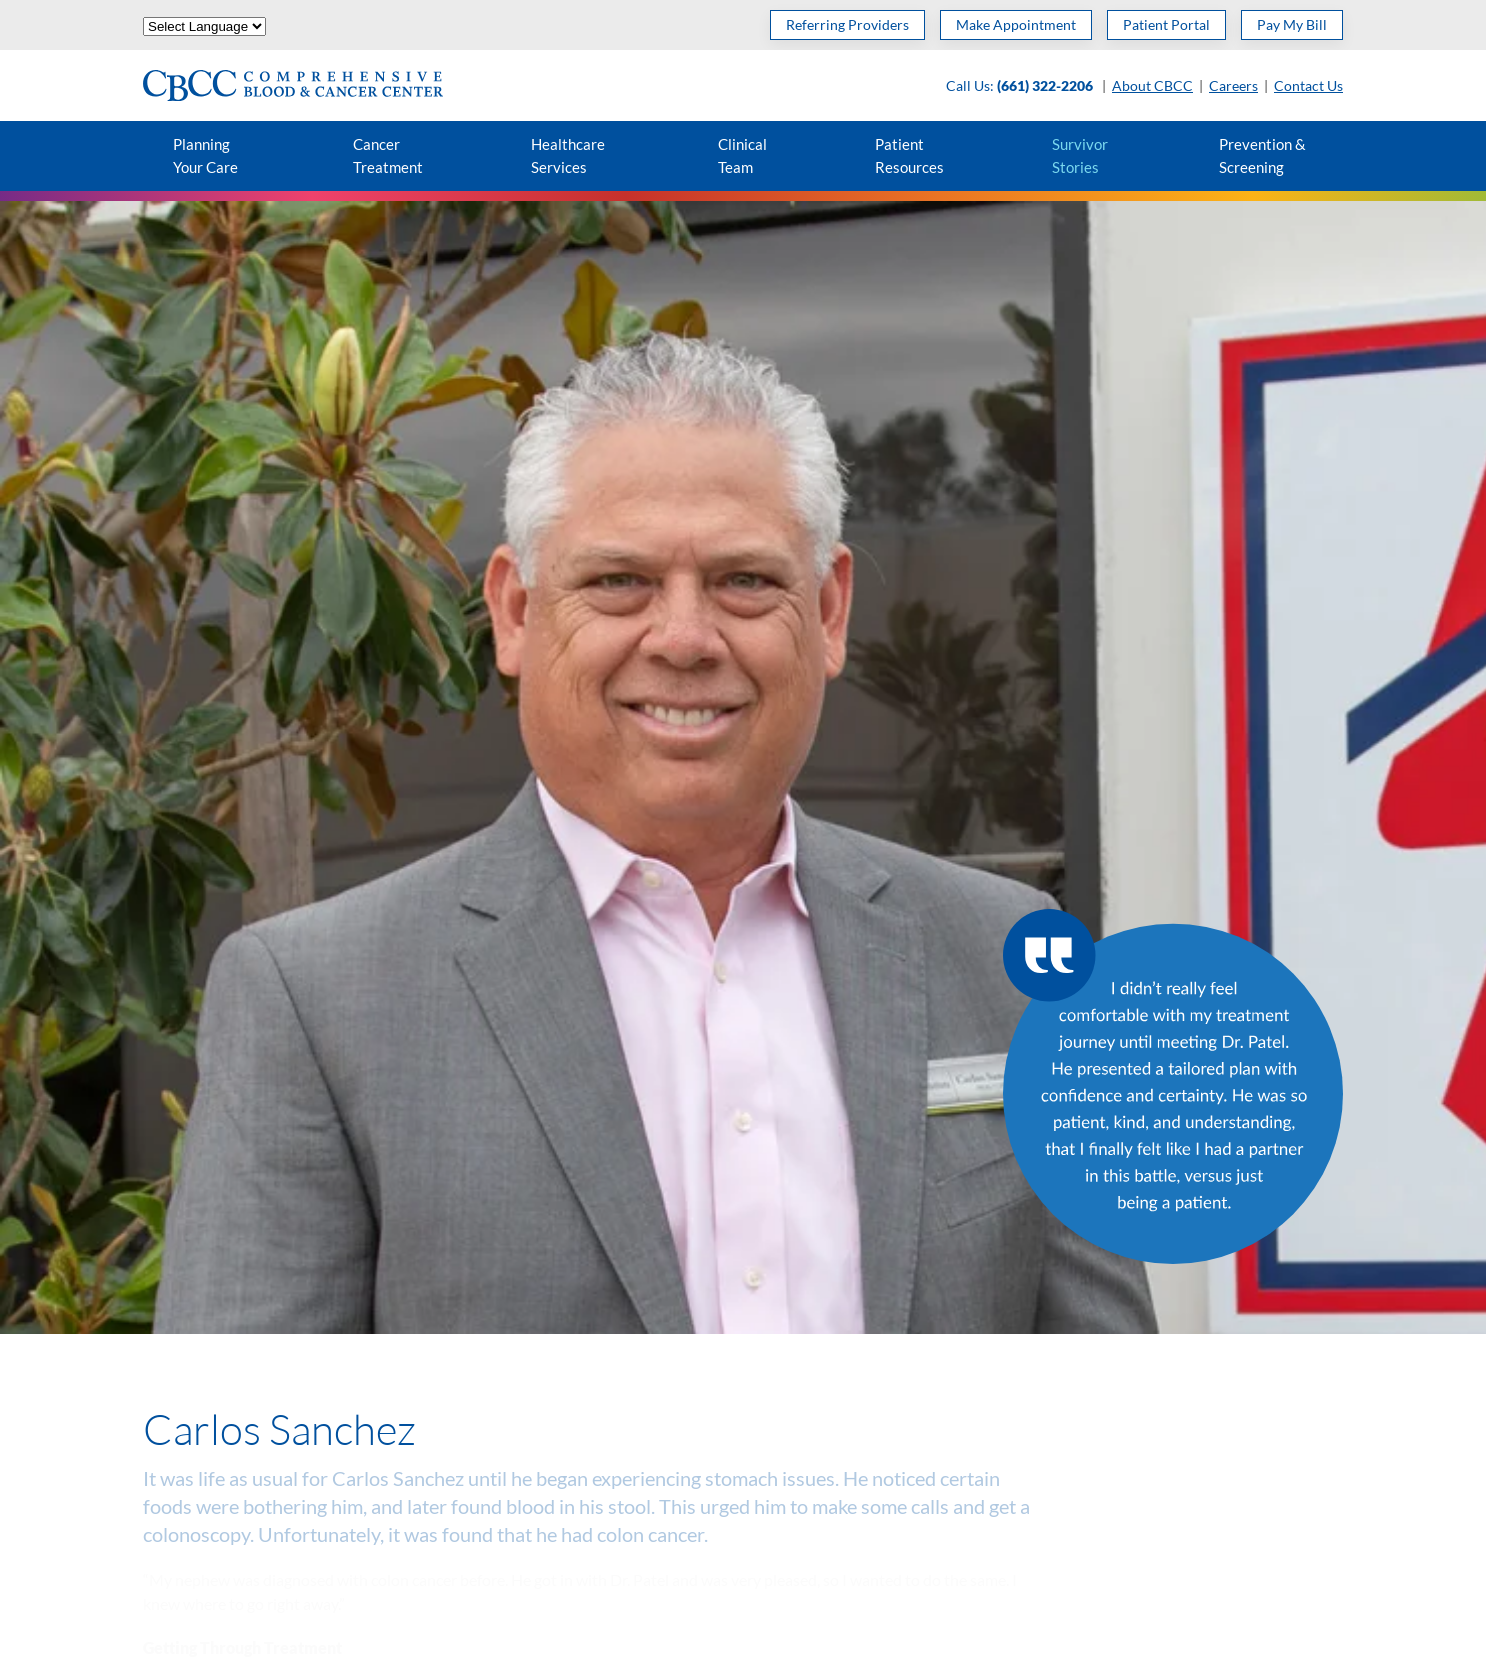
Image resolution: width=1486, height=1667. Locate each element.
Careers (1233, 85)
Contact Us (1308, 85)
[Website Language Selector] (204, 26)
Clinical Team (742, 155)
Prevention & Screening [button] (1262, 155)
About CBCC (1152, 85)
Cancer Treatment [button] (388, 155)
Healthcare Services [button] (568, 155)
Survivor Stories (1080, 155)
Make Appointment (1016, 24)
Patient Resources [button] (909, 155)
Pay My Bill (1292, 24)
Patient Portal (1166, 24)
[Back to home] (293, 85)
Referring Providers (847, 24)
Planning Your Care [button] (205, 155)
